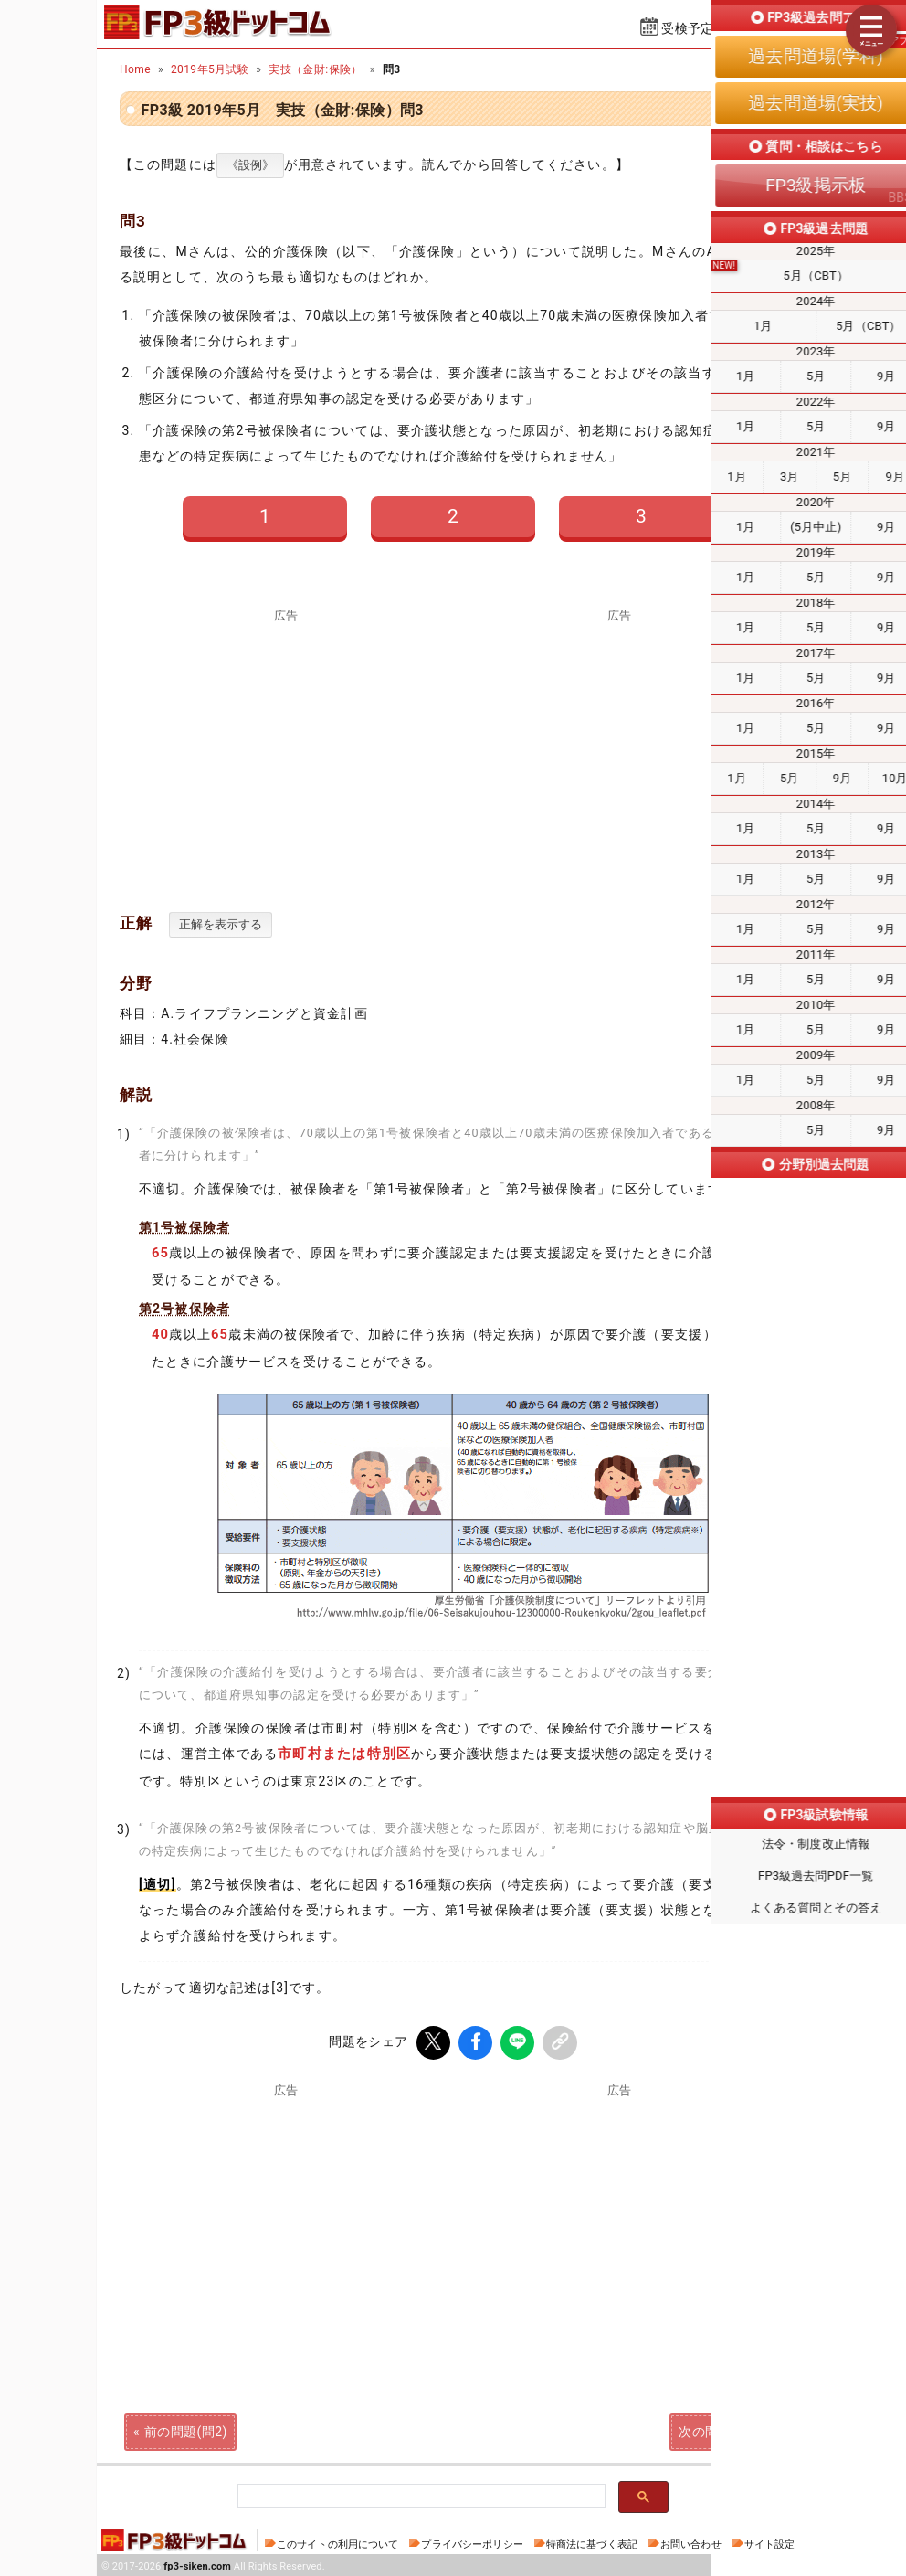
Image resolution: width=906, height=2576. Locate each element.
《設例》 (250, 165)
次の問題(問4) (720, 2429)
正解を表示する (220, 924)
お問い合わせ (691, 2542)
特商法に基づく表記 (591, 2542)
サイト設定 (769, 2542)
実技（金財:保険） (316, 69)
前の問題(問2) (185, 2429)
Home (135, 69)
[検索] (420, 2494)
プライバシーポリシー (471, 2542)
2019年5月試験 (209, 69)
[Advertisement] (620, 750)
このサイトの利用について (338, 2542)
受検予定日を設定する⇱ (731, 28)
